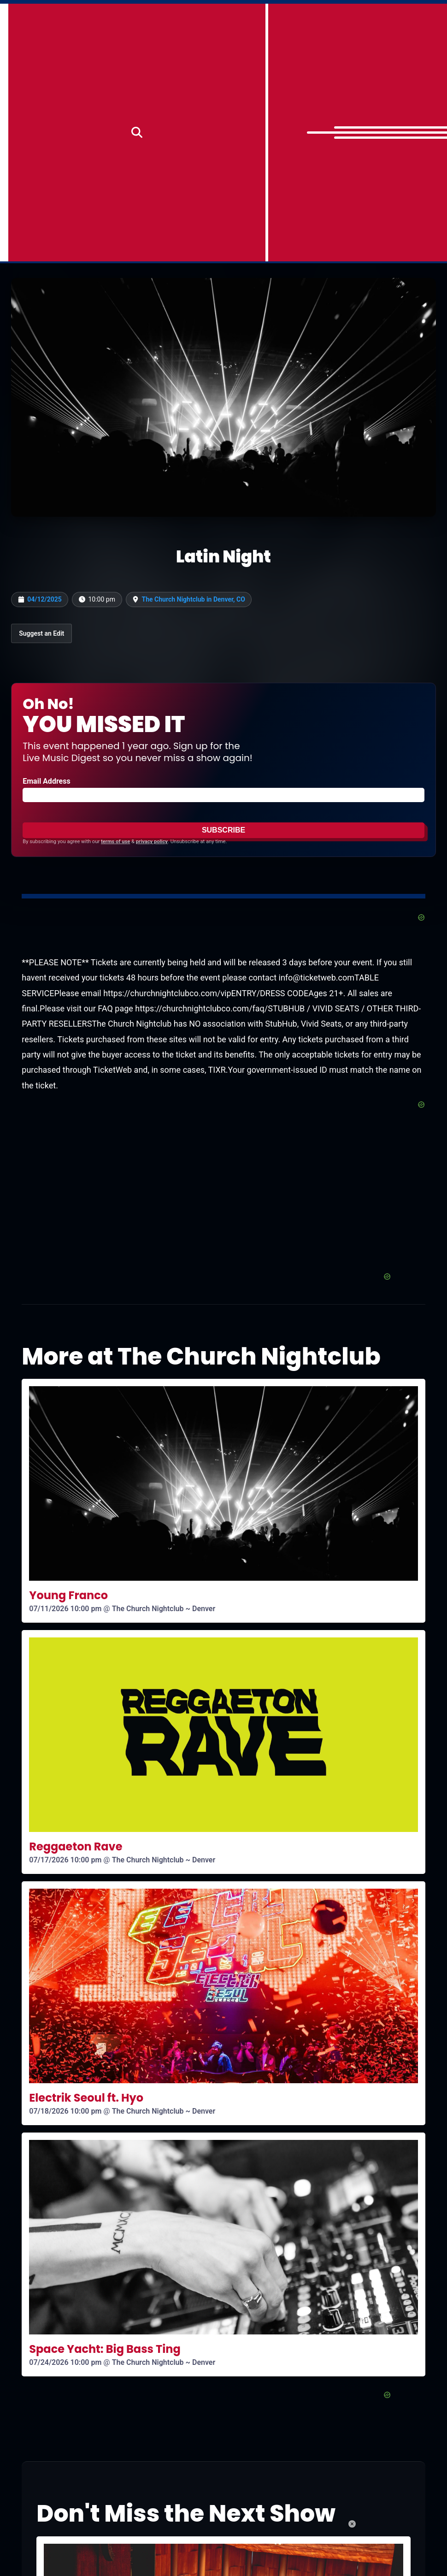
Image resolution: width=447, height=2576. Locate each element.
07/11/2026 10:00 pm (65, 1608)
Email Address (46, 781)
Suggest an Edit (41, 633)
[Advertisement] (223, 1206)
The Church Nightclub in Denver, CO (193, 599)
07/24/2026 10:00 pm (65, 2362)
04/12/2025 (44, 599)
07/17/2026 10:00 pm (65, 1859)
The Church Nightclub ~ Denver (164, 1608)
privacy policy (152, 842)
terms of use (115, 842)
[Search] (137, 132)
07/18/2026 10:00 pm (65, 2111)
